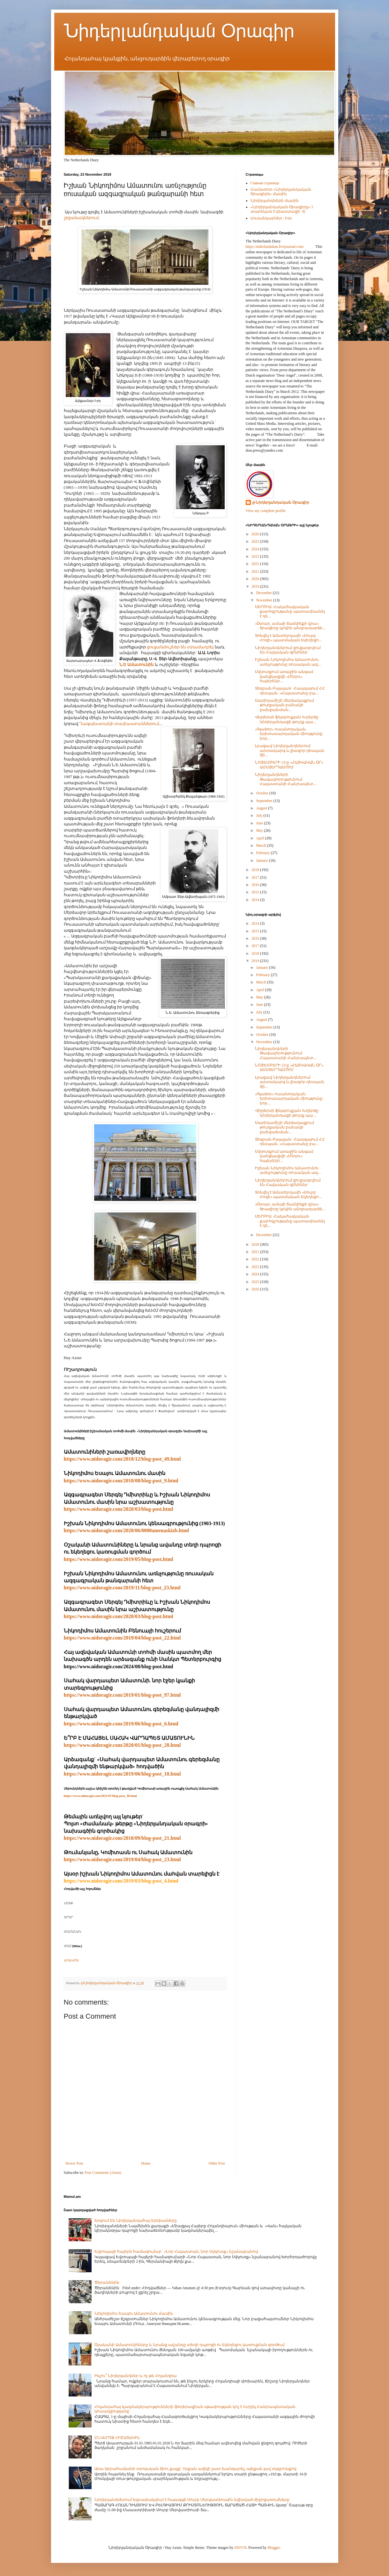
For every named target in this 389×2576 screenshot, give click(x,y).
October (262, 793)
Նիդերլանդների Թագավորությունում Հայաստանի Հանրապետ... (285, 779)
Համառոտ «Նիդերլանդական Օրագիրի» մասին (281, 191)
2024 (255, 549)
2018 (255, 870)
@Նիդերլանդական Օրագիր (280, 502)
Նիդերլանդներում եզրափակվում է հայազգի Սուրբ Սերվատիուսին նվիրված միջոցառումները (191, 2499)
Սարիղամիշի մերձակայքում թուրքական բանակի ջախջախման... (284, 705)
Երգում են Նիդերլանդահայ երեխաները (135, 2220)
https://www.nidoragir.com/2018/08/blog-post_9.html (121, 1480)
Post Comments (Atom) (103, 2172)
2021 (255, 571)
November (264, 600)
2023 (255, 556)
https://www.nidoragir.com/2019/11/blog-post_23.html (122, 1587)
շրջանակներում (81, 217)
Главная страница (265, 183)
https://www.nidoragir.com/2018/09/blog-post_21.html (122, 1838)
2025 (255, 541)
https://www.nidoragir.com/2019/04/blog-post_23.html (122, 1859)
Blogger (273, 2547)
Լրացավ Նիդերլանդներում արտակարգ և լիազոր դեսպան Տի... (289, 750)
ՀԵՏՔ (68, 1903)
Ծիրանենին (106, 2282)
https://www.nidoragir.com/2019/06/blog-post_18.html (122, 1774)
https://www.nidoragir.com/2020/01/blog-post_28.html (122, 1745)
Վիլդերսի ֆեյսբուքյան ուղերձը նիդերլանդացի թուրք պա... (286, 719)
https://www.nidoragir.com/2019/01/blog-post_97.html (122, 1695)
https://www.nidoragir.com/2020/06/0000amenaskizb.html (126, 1530)
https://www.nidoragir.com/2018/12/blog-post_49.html (122, 1459)
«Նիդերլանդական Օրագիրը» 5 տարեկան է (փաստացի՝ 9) (282, 209)
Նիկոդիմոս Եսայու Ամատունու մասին (133, 2313)
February (263, 853)
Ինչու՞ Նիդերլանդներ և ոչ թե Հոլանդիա (135, 2375)
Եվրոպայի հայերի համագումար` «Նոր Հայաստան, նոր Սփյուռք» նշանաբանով (176, 2251)
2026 (255, 534)
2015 (255, 892)
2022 (255, 564)
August (262, 808)
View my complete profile (266, 510)
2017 (255, 877)
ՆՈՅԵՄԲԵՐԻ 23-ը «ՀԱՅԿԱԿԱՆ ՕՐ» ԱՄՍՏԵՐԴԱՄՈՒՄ (289, 764)
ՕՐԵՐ (68, 1917)
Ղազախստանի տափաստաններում (119, 723)
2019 (255, 586)
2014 (255, 900)
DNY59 (240, 2547)
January (262, 860)
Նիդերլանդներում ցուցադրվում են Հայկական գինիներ (288, 650)
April (260, 838)
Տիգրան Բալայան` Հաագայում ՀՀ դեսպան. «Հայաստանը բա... (290, 690)
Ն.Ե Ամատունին (136, 664)
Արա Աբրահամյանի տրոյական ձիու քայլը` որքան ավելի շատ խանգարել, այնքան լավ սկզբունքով (195, 2468)
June (260, 823)
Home (145, 2163)
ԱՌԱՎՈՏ (71, 1960)
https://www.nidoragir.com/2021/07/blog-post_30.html (100, 1796)
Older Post (217, 2163)
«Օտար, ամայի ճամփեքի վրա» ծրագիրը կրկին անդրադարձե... (290, 625)
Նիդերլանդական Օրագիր (179, 31)
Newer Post (74, 2163)
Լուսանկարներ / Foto (271, 218)
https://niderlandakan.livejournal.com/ (275, 246)
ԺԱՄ (67, 1946)
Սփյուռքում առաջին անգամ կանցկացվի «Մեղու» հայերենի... (284, 676)
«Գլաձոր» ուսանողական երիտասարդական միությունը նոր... (289, 734)
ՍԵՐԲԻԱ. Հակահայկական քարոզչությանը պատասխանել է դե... (290, 611)
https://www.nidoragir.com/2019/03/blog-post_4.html (121, 1881)
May (260, 830)
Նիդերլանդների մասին (275, 200)
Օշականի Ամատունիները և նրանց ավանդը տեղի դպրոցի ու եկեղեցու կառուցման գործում (189, 2345)
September (264, 801)
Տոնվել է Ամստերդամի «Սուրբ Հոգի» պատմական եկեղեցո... (288, 637)
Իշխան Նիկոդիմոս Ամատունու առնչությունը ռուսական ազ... (288, 661)
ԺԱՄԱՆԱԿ (72, 1931)
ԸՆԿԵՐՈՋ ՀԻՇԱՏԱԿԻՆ (117, 2437)
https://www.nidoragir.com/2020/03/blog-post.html (118, 1509)
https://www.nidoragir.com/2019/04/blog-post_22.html (122, 1637)
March (261, 845)
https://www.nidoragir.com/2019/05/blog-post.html (118, 1559)
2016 (255, 885)
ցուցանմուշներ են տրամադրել (180, 647)
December (264, 593)
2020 (255, 579)
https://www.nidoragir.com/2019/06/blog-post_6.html (121, 1723)
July (259, 815)
